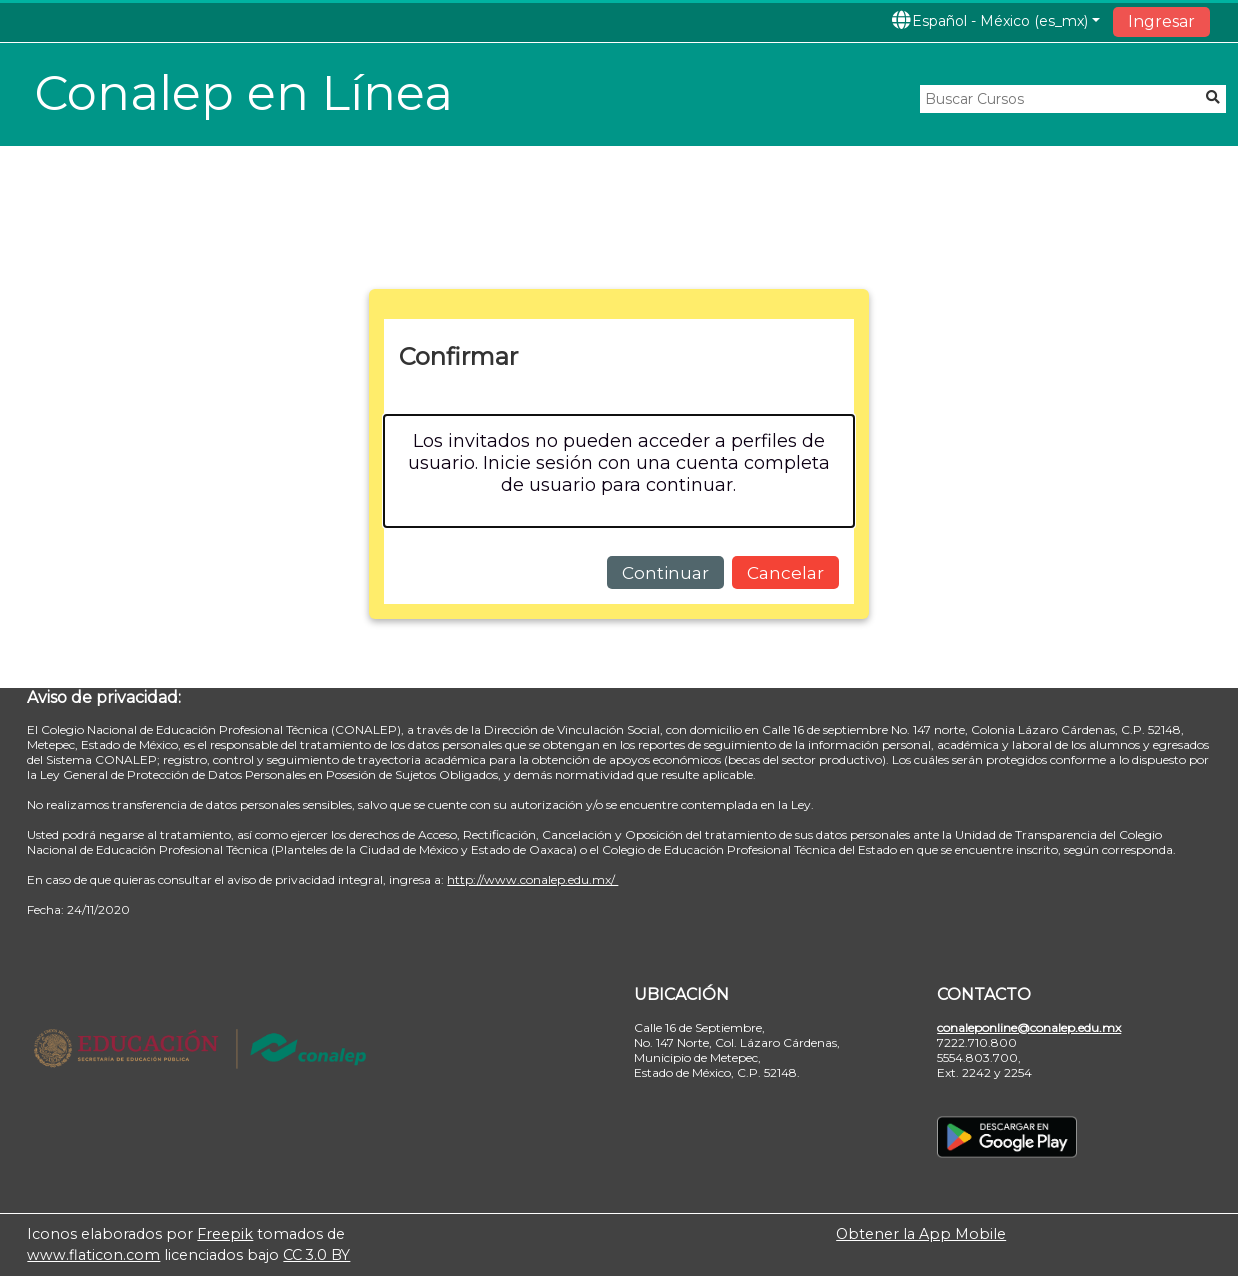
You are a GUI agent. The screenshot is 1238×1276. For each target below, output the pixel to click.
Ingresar (1161, 21)
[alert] (619, 470)
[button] (995, 20)
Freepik (225, 1234)
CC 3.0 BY (316, 1255)
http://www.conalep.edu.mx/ (532, 879)
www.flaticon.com (93, 1255)
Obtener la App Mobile (921, 1234)
